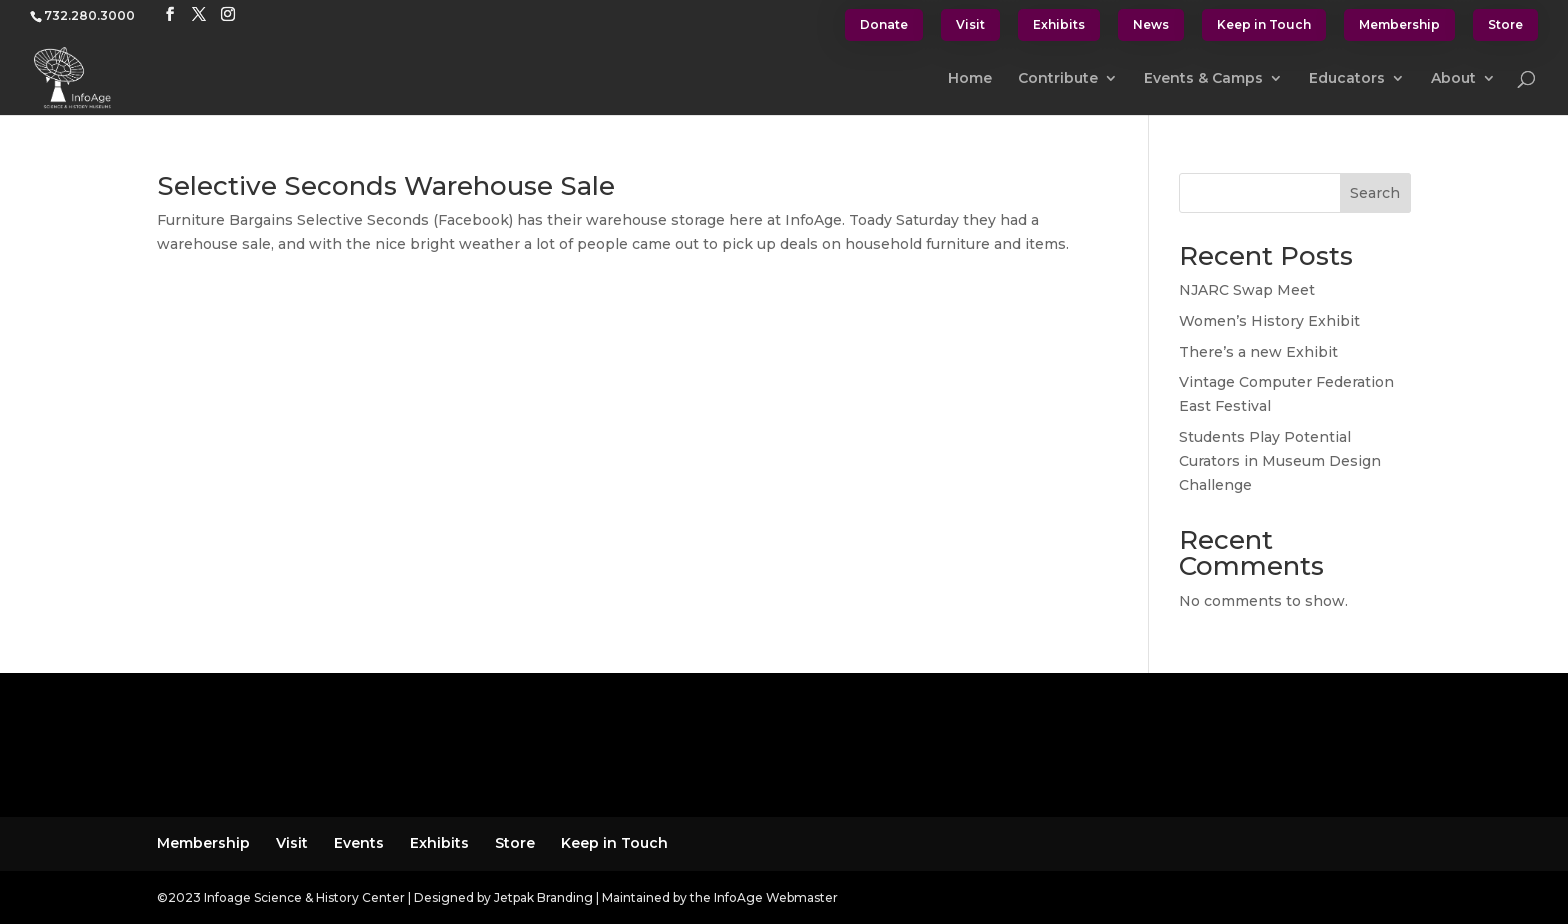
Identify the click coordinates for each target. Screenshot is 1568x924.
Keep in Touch (1264, 24)
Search (1375, 193)
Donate (884, 24)
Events (359, 843)
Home (970, 79)
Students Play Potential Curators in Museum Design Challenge (1280, 461)
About (1453, 79)
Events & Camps (1203, 79)
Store (1505, 24)
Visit (970, 24)
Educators (1347, 79)
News (1151, 24)
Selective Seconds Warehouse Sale (386, 186)
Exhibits (1059, 24)
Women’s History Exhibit (1269, 321)
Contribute (1058, 79)
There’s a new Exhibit (1258, 352)
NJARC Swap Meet (1247, 290)
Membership (1399, 24)
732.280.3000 (89, 15)
